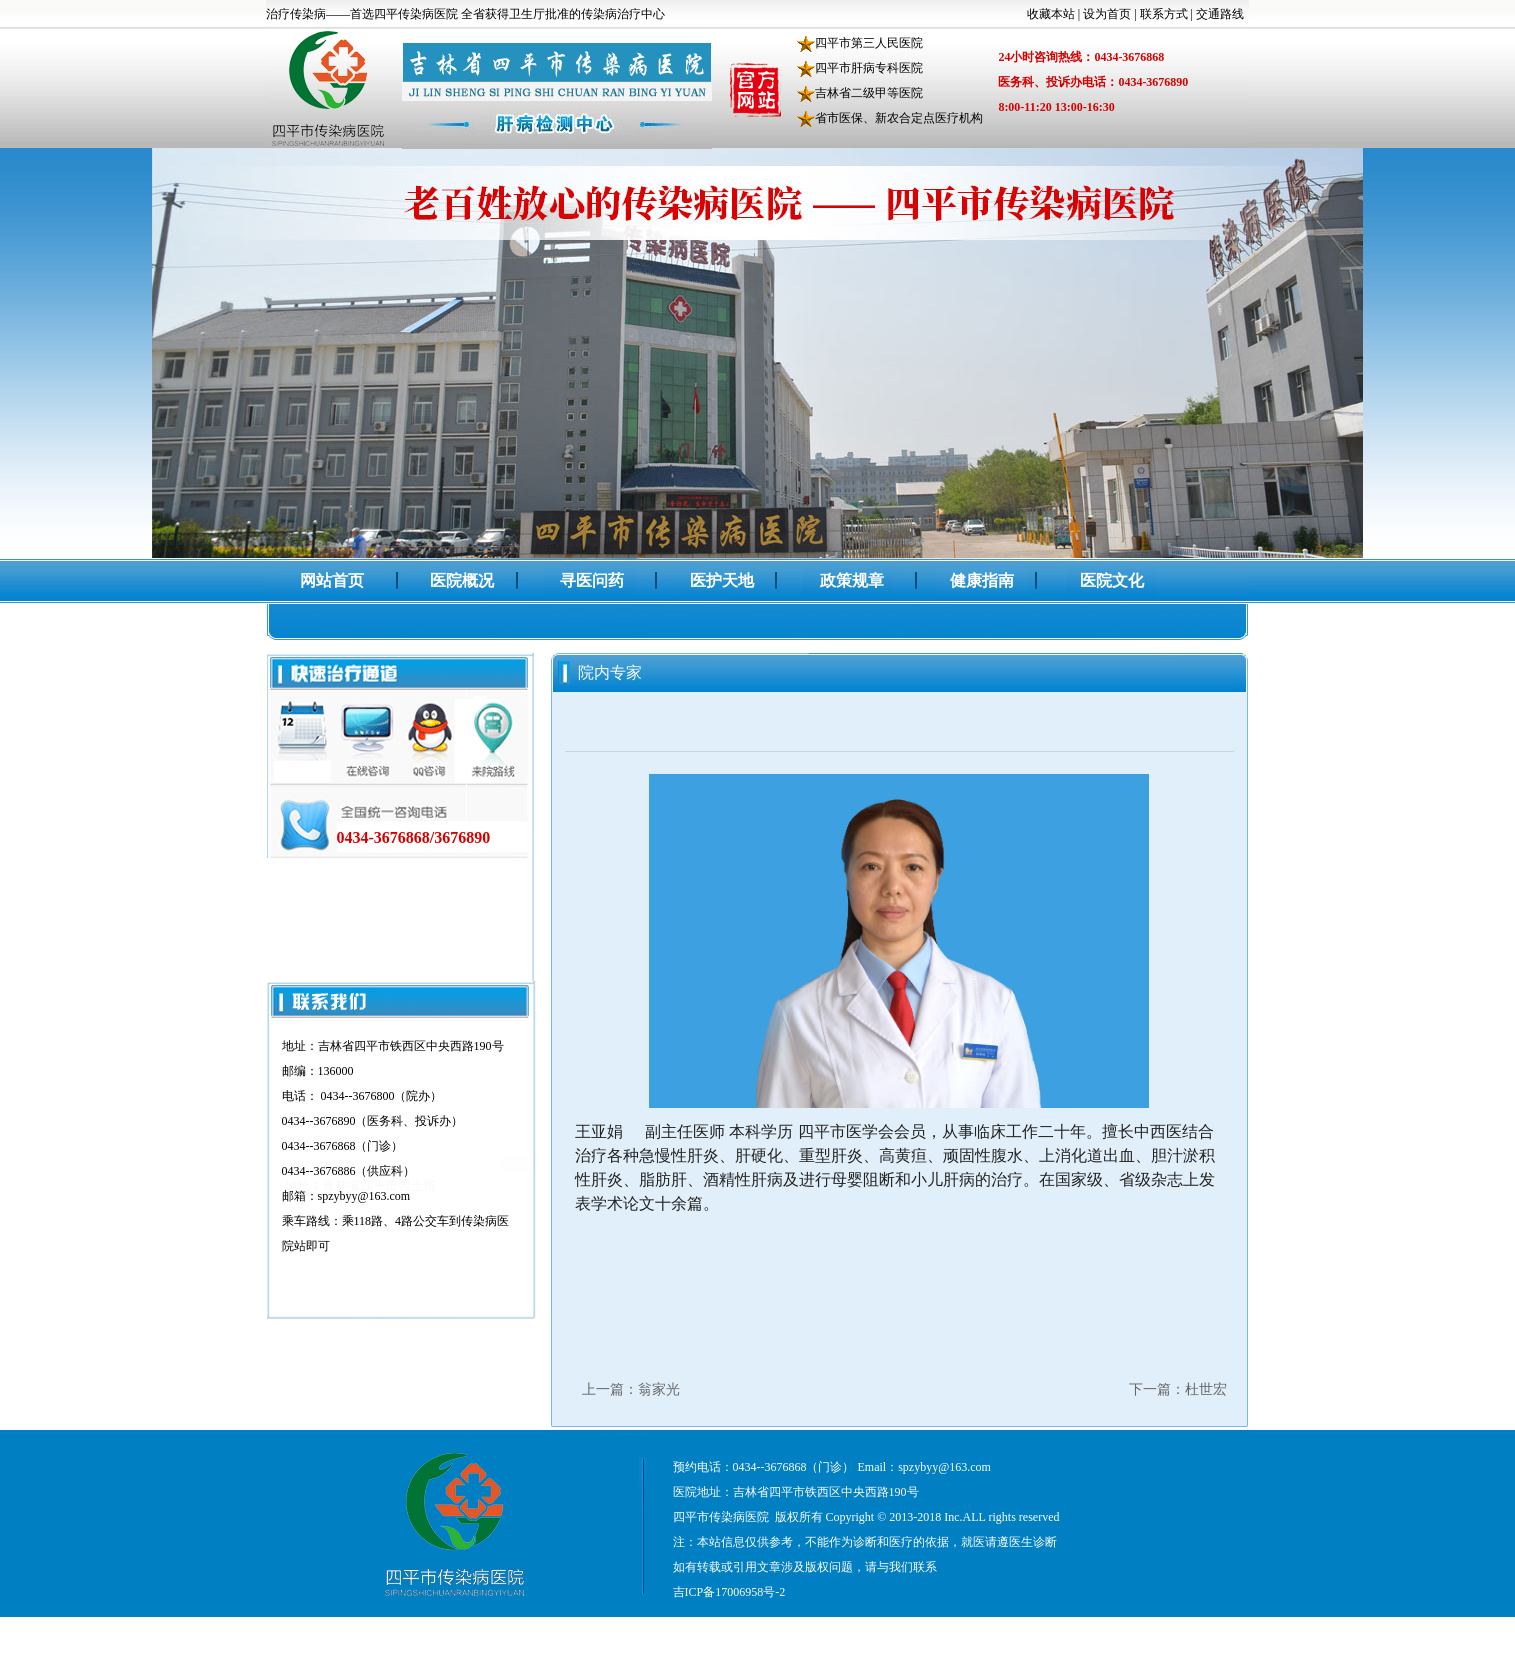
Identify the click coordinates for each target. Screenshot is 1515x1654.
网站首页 (332, 580)
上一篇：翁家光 (631, 1389)
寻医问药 (592, 580)
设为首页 (1107, 14)
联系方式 (1164, 14)
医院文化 (1112, 580)
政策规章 (852, 580)
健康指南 (982, 580)
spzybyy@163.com (944, 1467)
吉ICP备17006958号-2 (729, 1592)
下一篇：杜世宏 (1178, 1389)
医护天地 (722, 580)
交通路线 (1220, 14)
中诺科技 (1133, 1629)
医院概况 (462, 580)
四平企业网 (1199, 1629)
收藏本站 (1051, 14)
